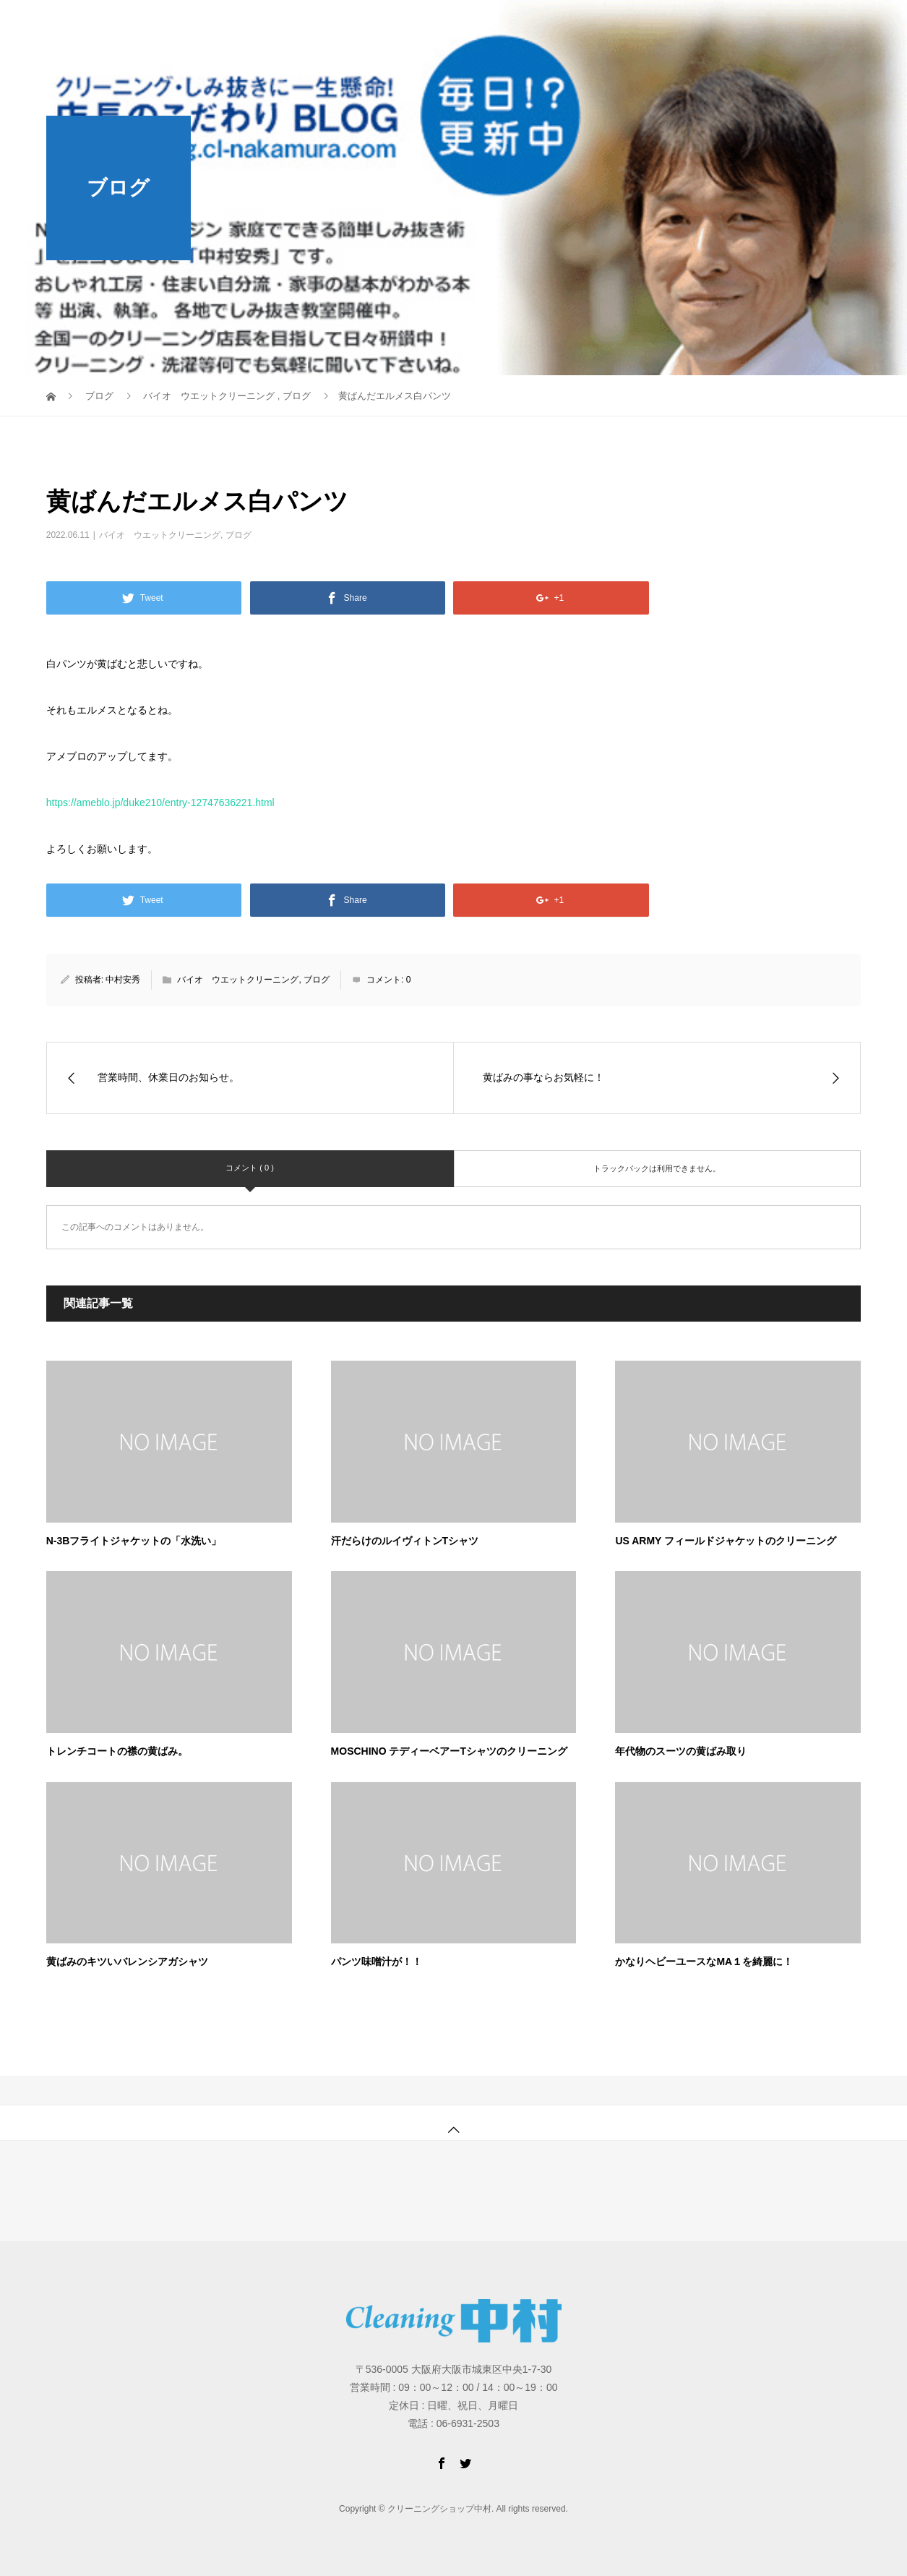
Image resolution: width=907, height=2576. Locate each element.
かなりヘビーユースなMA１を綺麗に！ (704, 1961)
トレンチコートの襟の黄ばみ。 (117, 1751)
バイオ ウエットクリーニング (159, 535)
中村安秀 (123, 980)
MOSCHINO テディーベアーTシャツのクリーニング (449, 1751)
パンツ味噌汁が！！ (376, 1961)
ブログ (238, 535)
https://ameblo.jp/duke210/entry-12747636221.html (160, 802)
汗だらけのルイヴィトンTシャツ (405, 1540)
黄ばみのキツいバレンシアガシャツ (127, 1961)
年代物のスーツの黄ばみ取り (681, 1751)
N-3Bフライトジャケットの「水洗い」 (134, 1540)
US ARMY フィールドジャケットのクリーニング (725, 1540)
